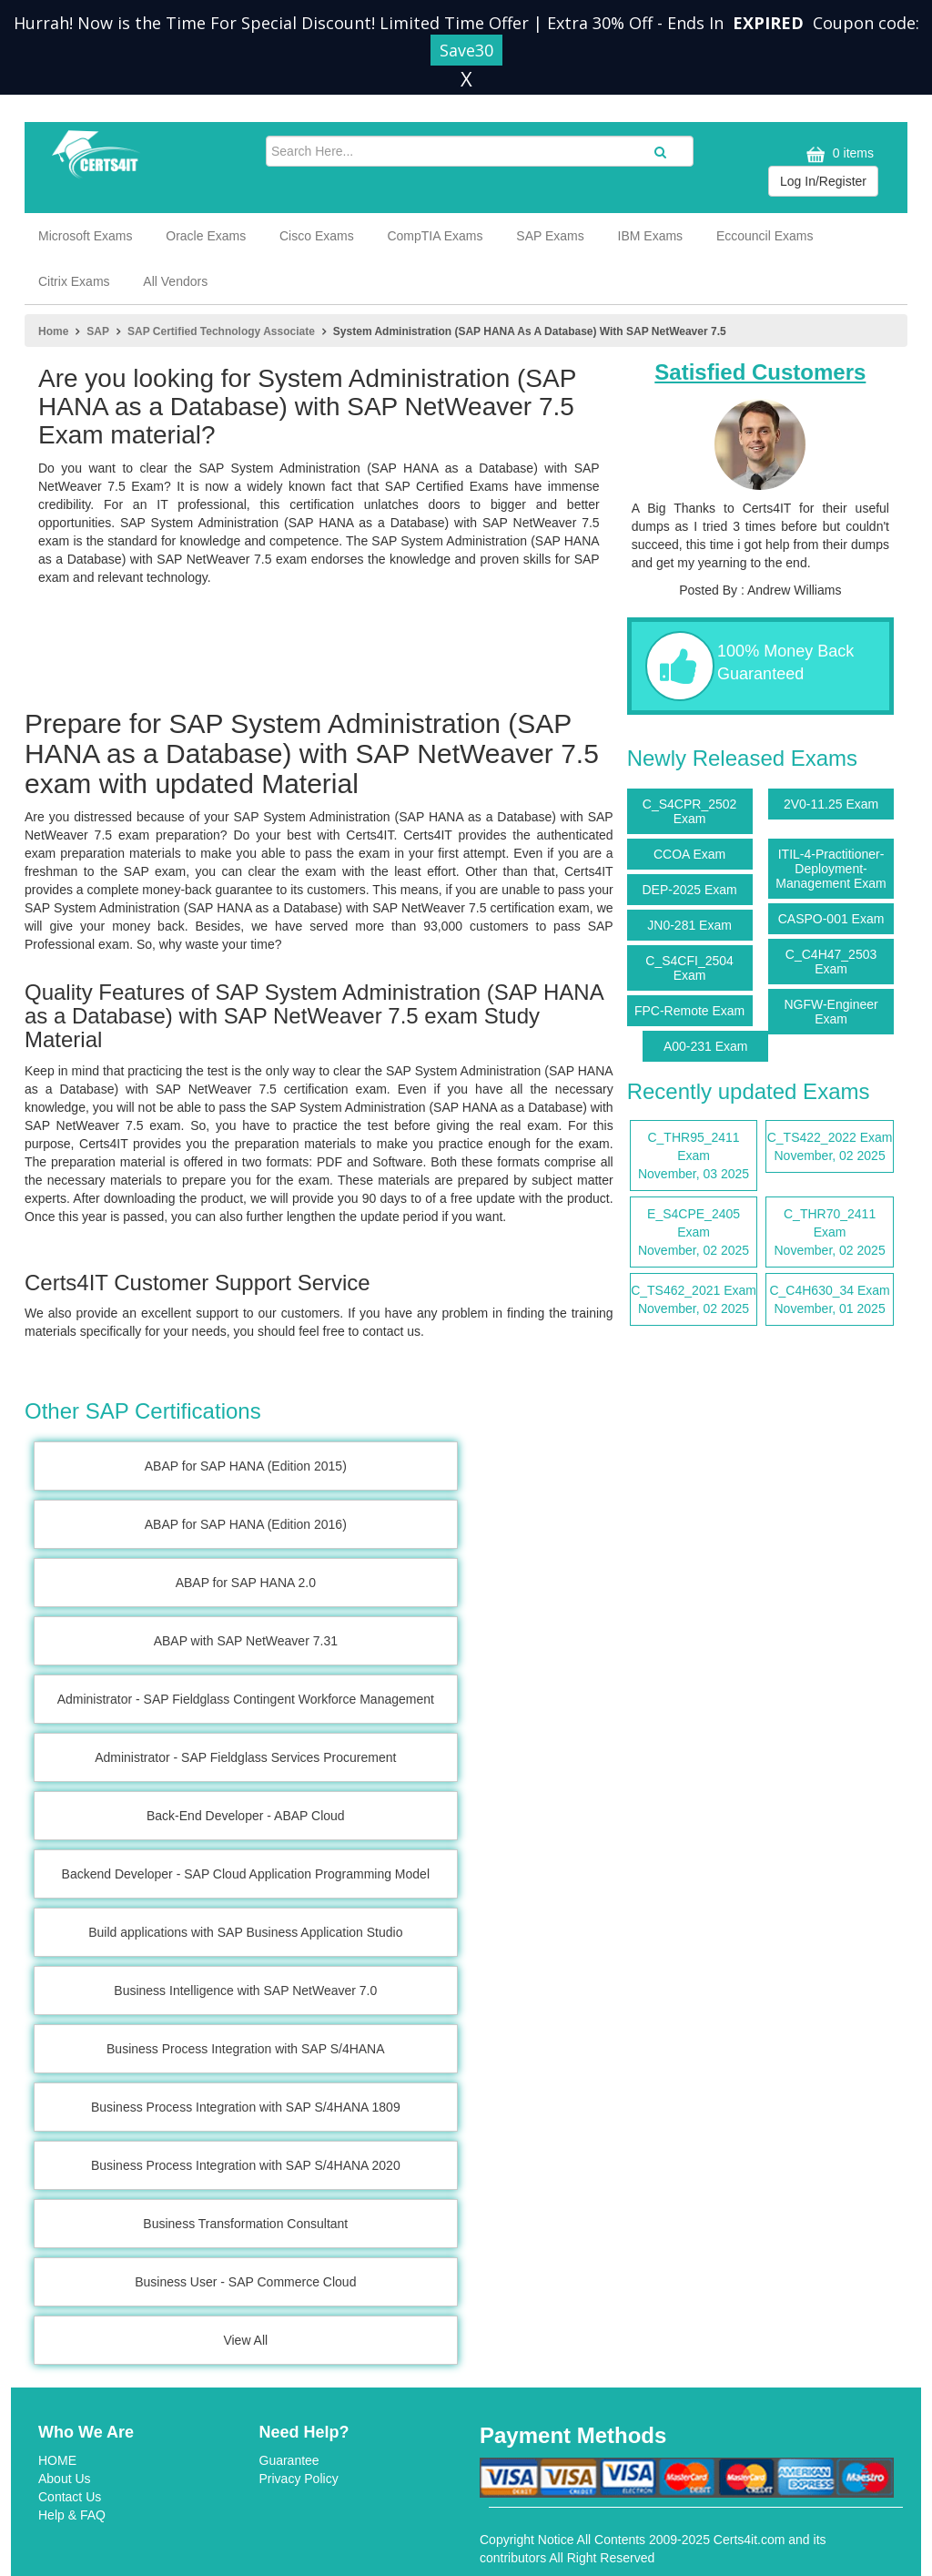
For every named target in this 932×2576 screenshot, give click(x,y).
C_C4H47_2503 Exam (830, 961)
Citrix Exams (74, 281)
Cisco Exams (316, 236)
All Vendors (175, 281)
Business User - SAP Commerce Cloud (245, 2282)
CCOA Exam (689, 854)
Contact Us (69, 2496)
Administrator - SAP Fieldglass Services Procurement (245, 1757)
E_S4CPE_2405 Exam (694, 1233)
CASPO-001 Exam (831, 918)
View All (245, 2340)
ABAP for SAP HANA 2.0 (246, 1582)
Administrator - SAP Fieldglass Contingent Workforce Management (245, 1699)
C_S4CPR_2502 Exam (690, 811)
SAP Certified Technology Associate (221, 331)
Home (53, 331)
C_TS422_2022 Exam (829, 1147)
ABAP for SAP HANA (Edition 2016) (246, 1524)
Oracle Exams (206, 236)
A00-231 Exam (706, 1046)
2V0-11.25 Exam (831, 804)
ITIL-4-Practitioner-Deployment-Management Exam (830, 869)
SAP (97, 331)
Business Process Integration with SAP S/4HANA (245, 2048)
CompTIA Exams (434, 236)
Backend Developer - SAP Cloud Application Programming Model (246, 1874)
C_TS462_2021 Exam (694, 1300)
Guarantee (289, 2460)
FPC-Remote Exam (689, 1010)
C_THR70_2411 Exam (829, 1233)
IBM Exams (651, 236)
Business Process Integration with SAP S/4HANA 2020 (245, 2165)
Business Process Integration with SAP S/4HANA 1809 (245, 2107)
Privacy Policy (299, 2478)
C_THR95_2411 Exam (694, 1156)
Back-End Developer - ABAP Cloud (246, 1815)
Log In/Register (823, 181)
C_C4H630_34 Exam (829, 1300)
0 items (838, 154)
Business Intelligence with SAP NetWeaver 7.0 (245, 1990)
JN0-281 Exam (689, 925)
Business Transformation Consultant (245, 2223)
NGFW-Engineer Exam (830, 1011)
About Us (64, 2478)
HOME (57, 2460)
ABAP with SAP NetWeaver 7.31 (246, 1641)
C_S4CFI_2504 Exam (689, 968)
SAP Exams (549, 236)
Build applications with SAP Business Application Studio (245, 1932)
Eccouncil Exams (765, 236)
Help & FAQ (72, 2515)
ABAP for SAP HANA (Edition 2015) (246, 1466)
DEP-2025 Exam (689, 889)
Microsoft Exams (85, 236)
